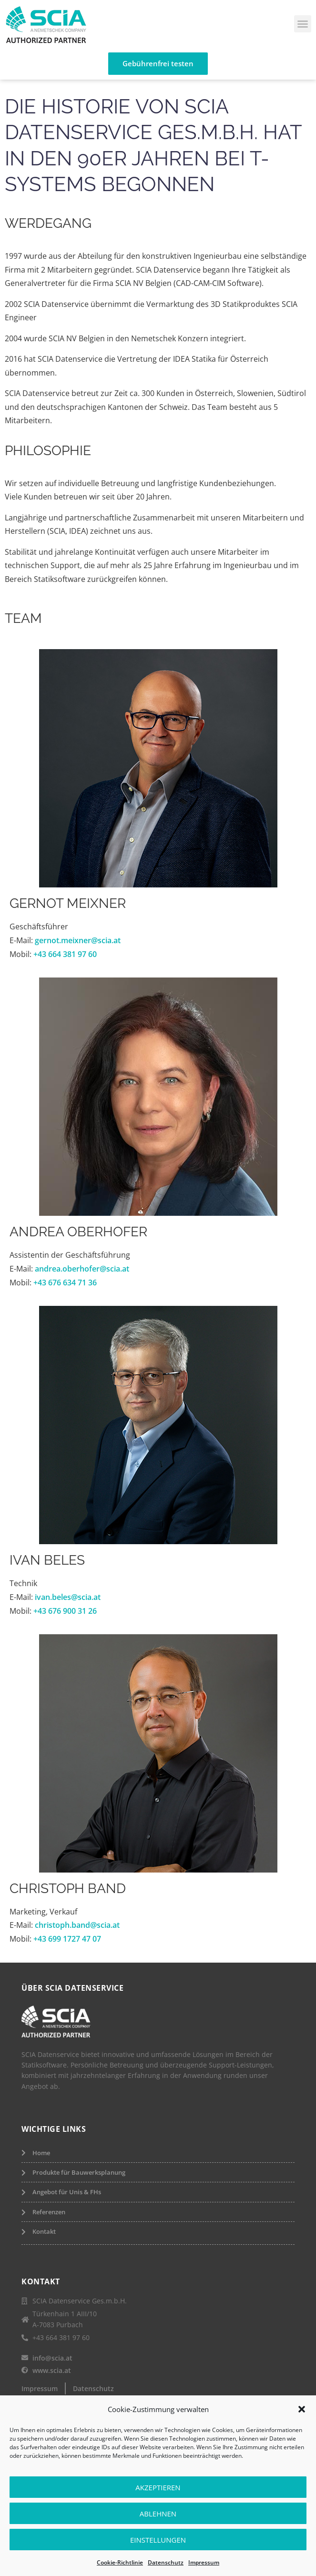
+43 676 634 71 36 (65, 1282)
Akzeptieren (157, 2487)
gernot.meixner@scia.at (78, 940)
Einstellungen (158, 2540)
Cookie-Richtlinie (120, 2562)
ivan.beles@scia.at (68, 1597)
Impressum (203, 2562)
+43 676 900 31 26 (65, 1611)
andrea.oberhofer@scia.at (82, 1268)
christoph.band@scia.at (77, 1925)
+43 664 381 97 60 (64, 954)
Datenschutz (165, 2562)
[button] (301, 2409)
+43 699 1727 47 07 (67, 1939)
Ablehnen (158, 2513)
